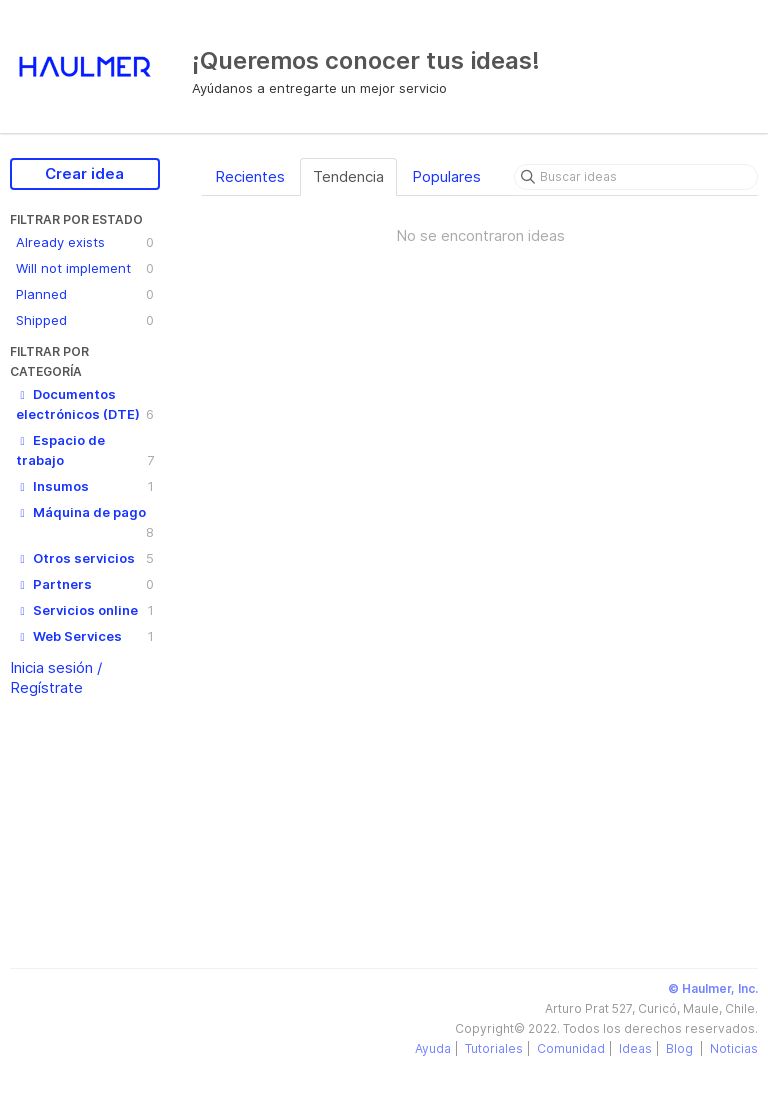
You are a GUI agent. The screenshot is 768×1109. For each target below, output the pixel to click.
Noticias (734, 1048)
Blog (681, 1048)
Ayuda (433, 1048)
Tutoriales (494, 1048)
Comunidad (571, 1048)
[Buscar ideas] (636, 177)
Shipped (85, 320)
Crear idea (84, 173)
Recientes (250, 176)
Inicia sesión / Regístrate (56, 677)
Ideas (635, 1048)
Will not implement (85, 268)
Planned (85, 294)
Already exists (85, 242)
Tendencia (348, 176)
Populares (446, 176)
